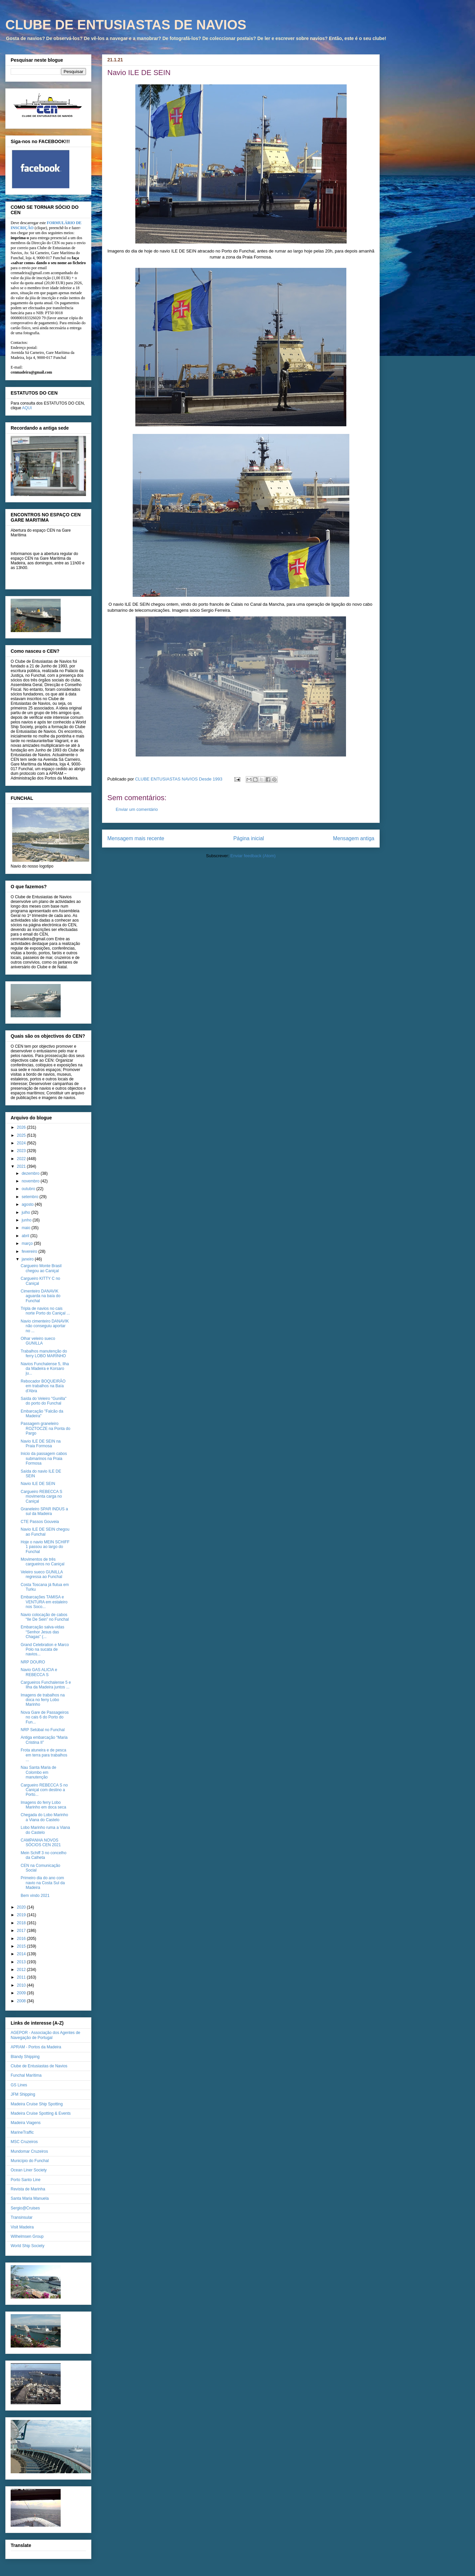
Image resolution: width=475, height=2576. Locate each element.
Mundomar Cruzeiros (29, 2151)
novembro (31, 1181)
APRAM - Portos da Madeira (36, 2047)
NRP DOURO (33, 1662)
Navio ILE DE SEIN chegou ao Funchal (45, 1531)
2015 (22, 1946)
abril (26, 1235)
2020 (22, 1907)
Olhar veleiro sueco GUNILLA (38, 1341)
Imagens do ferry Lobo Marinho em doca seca (43, 1805)
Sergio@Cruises (25, 2208)
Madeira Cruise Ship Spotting (37, 2104)
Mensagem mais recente (135, 838)
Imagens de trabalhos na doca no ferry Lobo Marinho (43, 1700)
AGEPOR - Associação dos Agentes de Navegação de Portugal (45, 2035)
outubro (29, 1188)
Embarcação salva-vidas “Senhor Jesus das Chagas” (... (42, 1632)
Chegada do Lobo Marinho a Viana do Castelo (44, 1817)
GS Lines (19, 2085)
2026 (22, 1127)
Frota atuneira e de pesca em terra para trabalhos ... (44, 1755)
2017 (22, 1930)
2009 (22, 1993)
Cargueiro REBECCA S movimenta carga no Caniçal (41, 1496)
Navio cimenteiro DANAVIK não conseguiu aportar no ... (45, 1326)
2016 (22, 1938)
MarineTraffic (22, 2132)
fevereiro (30, 1251)
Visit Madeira (22, 2227)
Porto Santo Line (25, 2179)
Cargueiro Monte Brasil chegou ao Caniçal (41, 1268)
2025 (22, 1135)
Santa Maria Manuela (30, 2198)
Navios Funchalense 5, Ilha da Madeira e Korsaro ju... (45, 1369)
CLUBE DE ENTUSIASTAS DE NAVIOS (125, 24)
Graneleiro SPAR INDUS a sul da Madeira (44, 1511)
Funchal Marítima (26, 2075)
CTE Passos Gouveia (40, 1521)
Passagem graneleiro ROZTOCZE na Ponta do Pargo (45, 1428)
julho (26, 1212)
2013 (22, 1962)
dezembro (31, 1173)
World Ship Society (27, 2245)
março (28, 1243)
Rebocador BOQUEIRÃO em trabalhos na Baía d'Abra (43, 1386)
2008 (22, 2001)
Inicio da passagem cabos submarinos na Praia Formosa (44, 1458)
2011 (22, 1977)
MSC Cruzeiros (24, 2141)
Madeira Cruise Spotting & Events (41, 2113)
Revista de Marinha (28, 2189)
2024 (22, 1143)
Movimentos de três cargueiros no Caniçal (42, 1561)
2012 (22, 1969)
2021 (22, 1166)
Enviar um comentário (137, 809)
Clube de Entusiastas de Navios (39, 2066)
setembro (30, 1196)
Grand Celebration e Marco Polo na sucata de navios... (45, 1649)
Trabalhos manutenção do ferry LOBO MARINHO (44, 1353)
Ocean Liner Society (29, 2170)
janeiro (28, 1259)
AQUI (27, 408)
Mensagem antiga (353, 838)
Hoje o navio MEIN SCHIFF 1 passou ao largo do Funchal (45, 1547)
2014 (22, 1954)
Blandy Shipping (25, 2056)
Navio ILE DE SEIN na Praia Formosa (41, 1443)
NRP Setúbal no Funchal (43, 1729)
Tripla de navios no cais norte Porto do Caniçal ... (45, 1311)
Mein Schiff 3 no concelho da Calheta (43, 1855)
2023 (22, 1150)
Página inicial (248, 838)
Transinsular (22, 2217)
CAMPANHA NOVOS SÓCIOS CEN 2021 (41, 1842)
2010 (22, 1985)
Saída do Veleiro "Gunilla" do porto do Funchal (43, 1401)
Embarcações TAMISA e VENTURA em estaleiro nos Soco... (44, 1602)
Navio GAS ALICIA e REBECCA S (39, 1672)
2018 (22, 1923)
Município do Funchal (30, 2160)
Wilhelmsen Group (27, 2236)
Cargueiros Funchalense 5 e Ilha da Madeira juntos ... (46, 1684)
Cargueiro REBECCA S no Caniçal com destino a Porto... (44, 1790)
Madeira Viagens (26, 2122)
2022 (22, 1158)
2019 (22, 1915)
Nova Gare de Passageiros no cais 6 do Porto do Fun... (45, 1717)
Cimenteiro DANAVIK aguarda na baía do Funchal (40, 1296)
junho (27, 1220)
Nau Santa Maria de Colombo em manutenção (38, 1772)
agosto (28, 1204)
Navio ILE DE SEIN (38, 1483)
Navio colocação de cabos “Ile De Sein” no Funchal (45, 1617)
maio (26, 1227)
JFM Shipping (23, 2094)
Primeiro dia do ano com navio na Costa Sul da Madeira (43, 1883)
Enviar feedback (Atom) (253, 855)
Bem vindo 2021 (35, 1895)
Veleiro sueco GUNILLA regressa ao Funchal (42, 1574)
